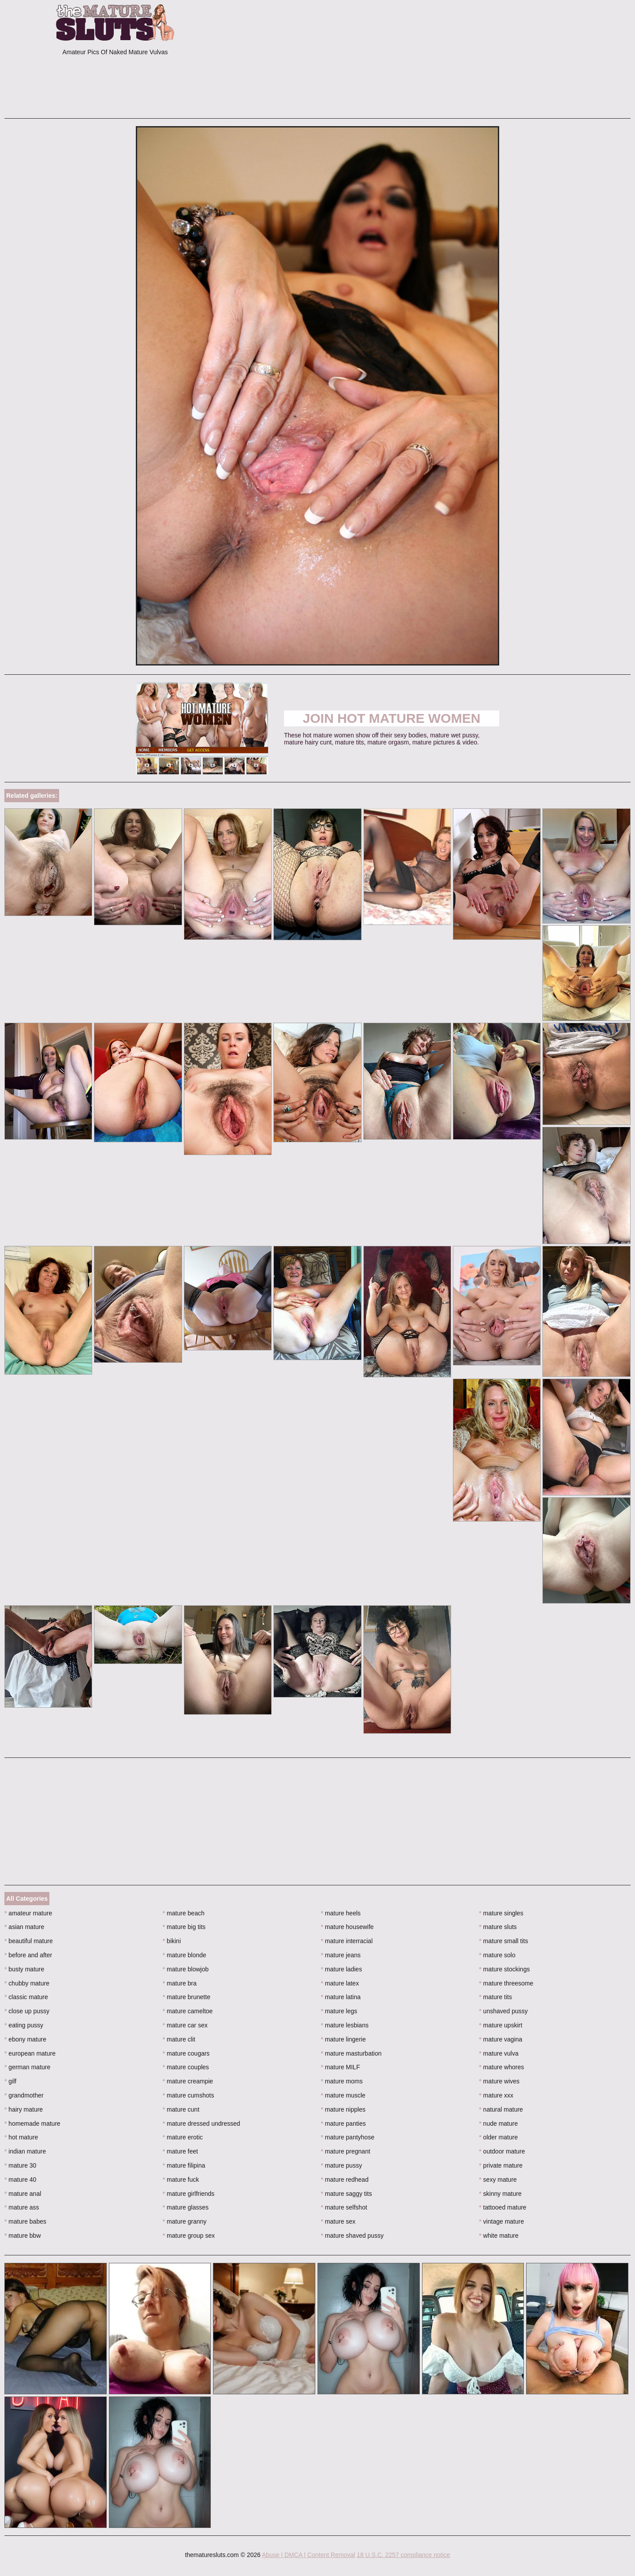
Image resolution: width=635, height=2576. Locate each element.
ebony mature (25, 2039)
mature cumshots (188, 2095)
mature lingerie (343, 2039)
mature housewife (347, 1926)
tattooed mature (502, 2207)
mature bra (180, 1983)
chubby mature (26, 1983)
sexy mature (498, 2179)
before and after (28, 1955)
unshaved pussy (503, 2011)
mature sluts (498, 1926)
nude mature (498, 2123)
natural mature (501, 2109)
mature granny (185, 2221)
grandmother (24, 2095)
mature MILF (340, 2067)
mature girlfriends (189, 2193)
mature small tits (503, 1940)
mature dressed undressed (201, 2123)
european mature (30, 2053)
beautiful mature (28, 1940)
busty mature (24, 1969)
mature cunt (181, 2109)
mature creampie (188, 2081)
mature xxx (496, 2095)
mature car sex (185, 2025)
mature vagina (500, 2039)
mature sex (338, 2221)
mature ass (21, 2207)
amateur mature (28, 1913)
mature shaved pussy (352, 2235)
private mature (501, 2165)
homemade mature (32, 2123)
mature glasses (186, 2207)
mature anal (22, 2193)
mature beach (184, 1913)
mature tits (495, 1996)
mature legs (339, 2011)
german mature (27, 2067)
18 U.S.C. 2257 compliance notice (403, 2554)
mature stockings (504, 1969)
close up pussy (26, 2011)
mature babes (25, 2221)
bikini (172, 1940)
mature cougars (186, 2053)
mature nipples (343, 2109)
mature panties (343, 2123)
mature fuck (181, 2179)
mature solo (497, 1955)
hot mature (21, 2137)
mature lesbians (345, 2025)
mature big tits (184, 1926)
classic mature (26, 1996)
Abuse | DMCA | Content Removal (308, 2554)
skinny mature (500, 2193)
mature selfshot (344, 2207)
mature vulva (499, 2053)
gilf (10, 2081)
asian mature (24, 1926)
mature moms (342, 2081)
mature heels (341, 1913)
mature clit (179, 2039)
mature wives (499, 2081)
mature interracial (347, 1940)
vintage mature (501, 2221)
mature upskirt (500, 2025)
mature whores (501, 2067)
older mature (498, 2137)
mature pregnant (345, 2151)
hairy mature (23, 2109)
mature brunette (186, 1996)
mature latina (341, 1996)
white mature (499, 2235)
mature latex (340, 1983)
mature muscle (343, 2095)
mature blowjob (186, 1969)
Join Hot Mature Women (392, 718)
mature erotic (183, 2137)
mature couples (186, 2067)
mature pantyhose (347, 2137)
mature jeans (341, 1955)
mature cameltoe (188, 2011)
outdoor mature (502, 2151)
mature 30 (20, 2165)
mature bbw (22, 2235)
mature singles (501, 1913)
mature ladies (341, 1969)
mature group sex (189, 2235)
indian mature (25, 2151)
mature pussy (341, 2165)
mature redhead (345, 2179)
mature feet (180, 2151)
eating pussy (23, 2025)
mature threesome (506, 1983)
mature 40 (20, 2179)
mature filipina (184, 2165)
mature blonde (184, 1955)
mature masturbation (351, 2053)
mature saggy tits (346, 2193)
